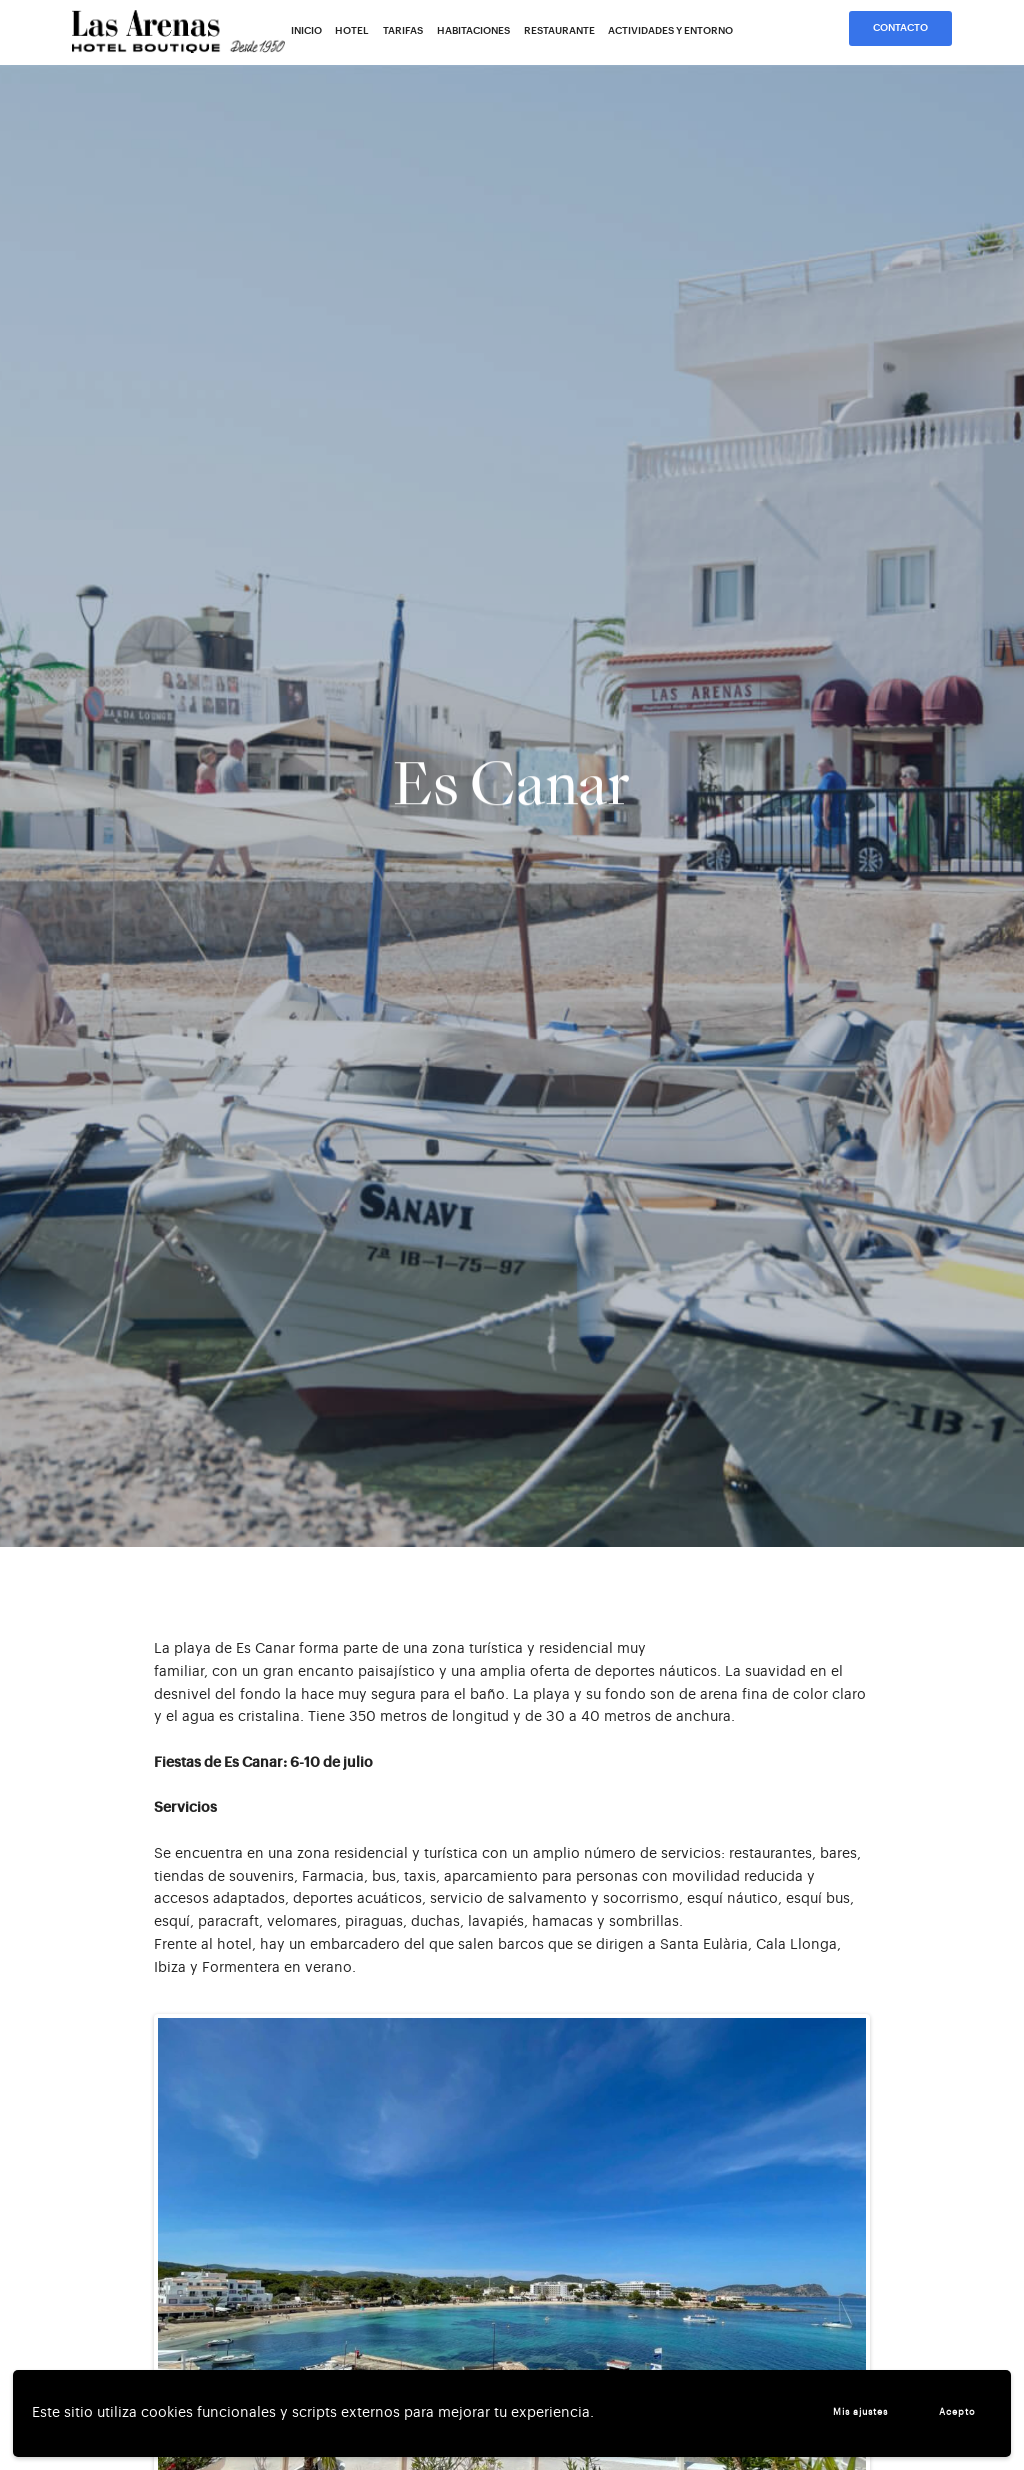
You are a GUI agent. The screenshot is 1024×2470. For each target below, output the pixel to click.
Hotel (352, 31)
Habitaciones (473, 31)
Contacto (900, 28)
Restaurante (559, 31)
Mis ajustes (860, 2412)
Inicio (306, 31)
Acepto (957, 2412)
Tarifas (403, 31)
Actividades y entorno (670, 31)
